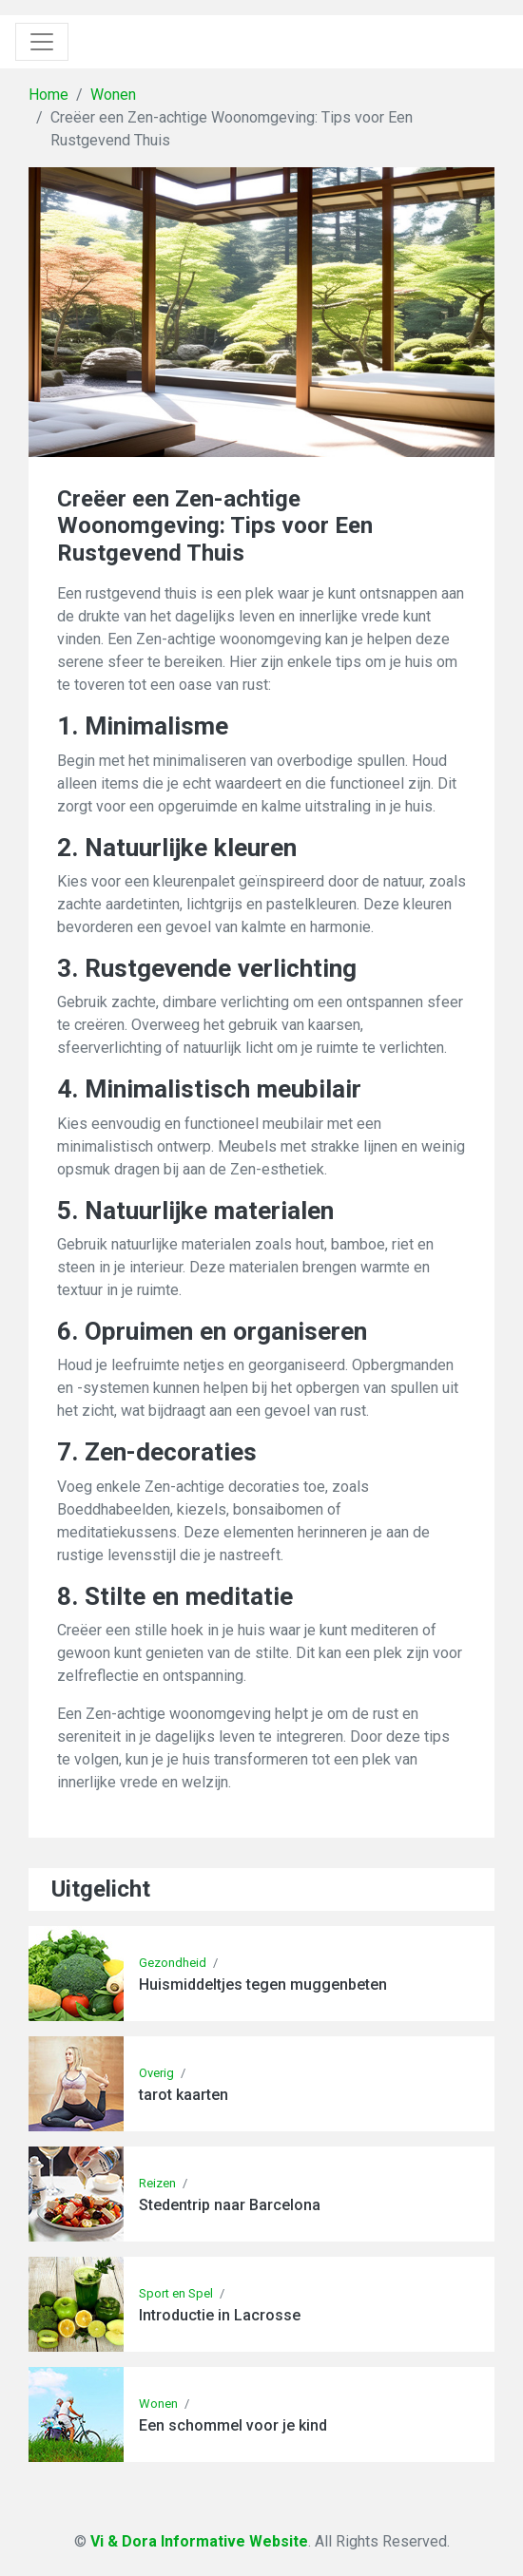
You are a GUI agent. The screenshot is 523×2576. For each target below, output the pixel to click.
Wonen (113, 95)
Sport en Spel (176, 2293)
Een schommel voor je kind (233, 2425)
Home (48, 95)
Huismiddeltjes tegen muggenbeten (263, 1984)
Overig (156, 2073)
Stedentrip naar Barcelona (229, 2205)
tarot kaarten (183, 2095)
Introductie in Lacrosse (219, 2315)
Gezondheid (172, 1963)
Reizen (157, 2183)
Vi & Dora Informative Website (199, 2541)
